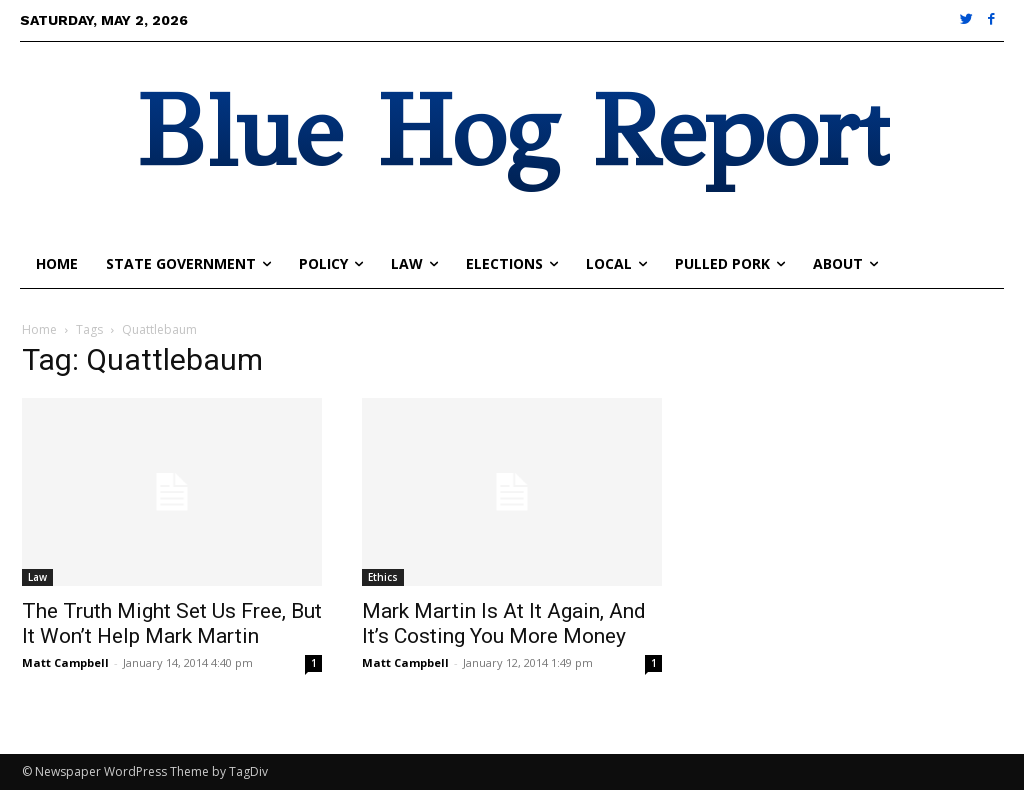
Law (37, 577)
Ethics (383, 577)
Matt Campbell (65, 662)
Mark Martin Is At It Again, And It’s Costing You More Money (504, 623)
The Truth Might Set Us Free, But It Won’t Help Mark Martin (172, 623)
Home (39, 329)
